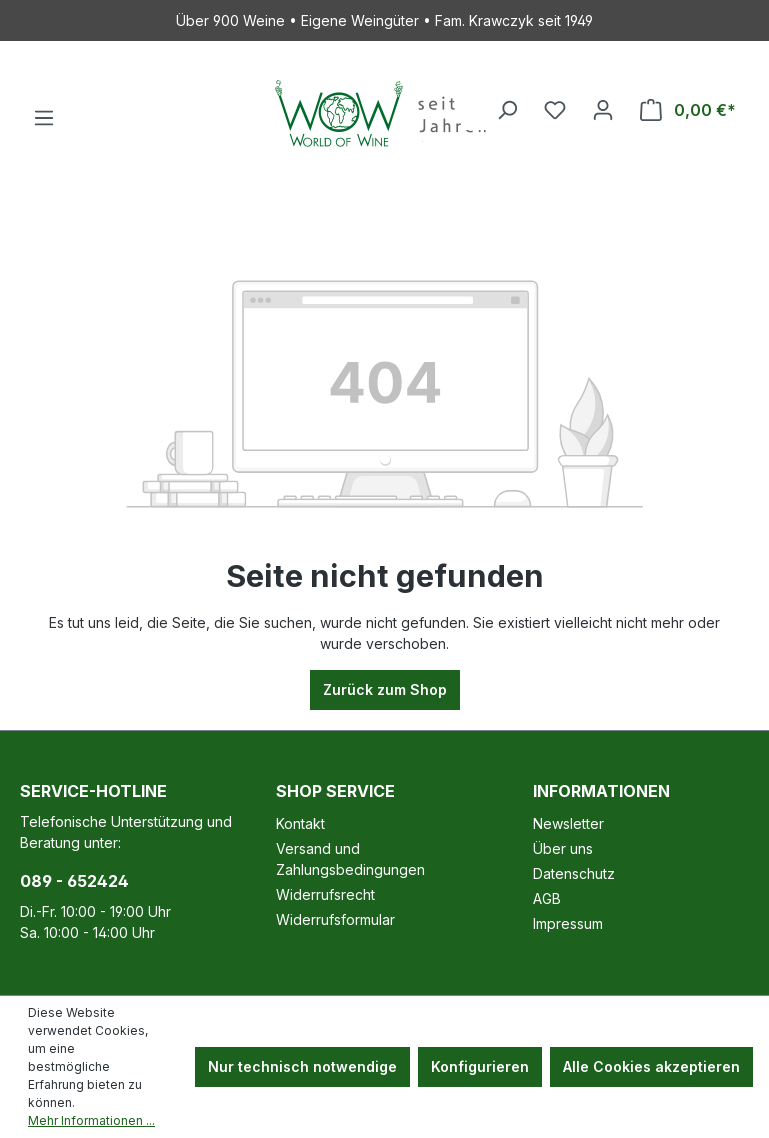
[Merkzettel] (555, 110)
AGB (547, 898)
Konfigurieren (480, 1066)
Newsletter (568, 823)
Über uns (563, 848)
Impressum (568, 923)
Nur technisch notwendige (302, 1066)
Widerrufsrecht (325, 894)
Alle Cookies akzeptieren (651, 1066)
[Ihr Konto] (603, 110)
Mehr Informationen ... (91, 1120)
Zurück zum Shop (385, 689)
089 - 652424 (74, 881)
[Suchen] (507, 110)
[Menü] (44, 118)
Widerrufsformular (335, 919)
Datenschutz (574, 873)
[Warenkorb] (688, 110)
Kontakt (300, 823)
